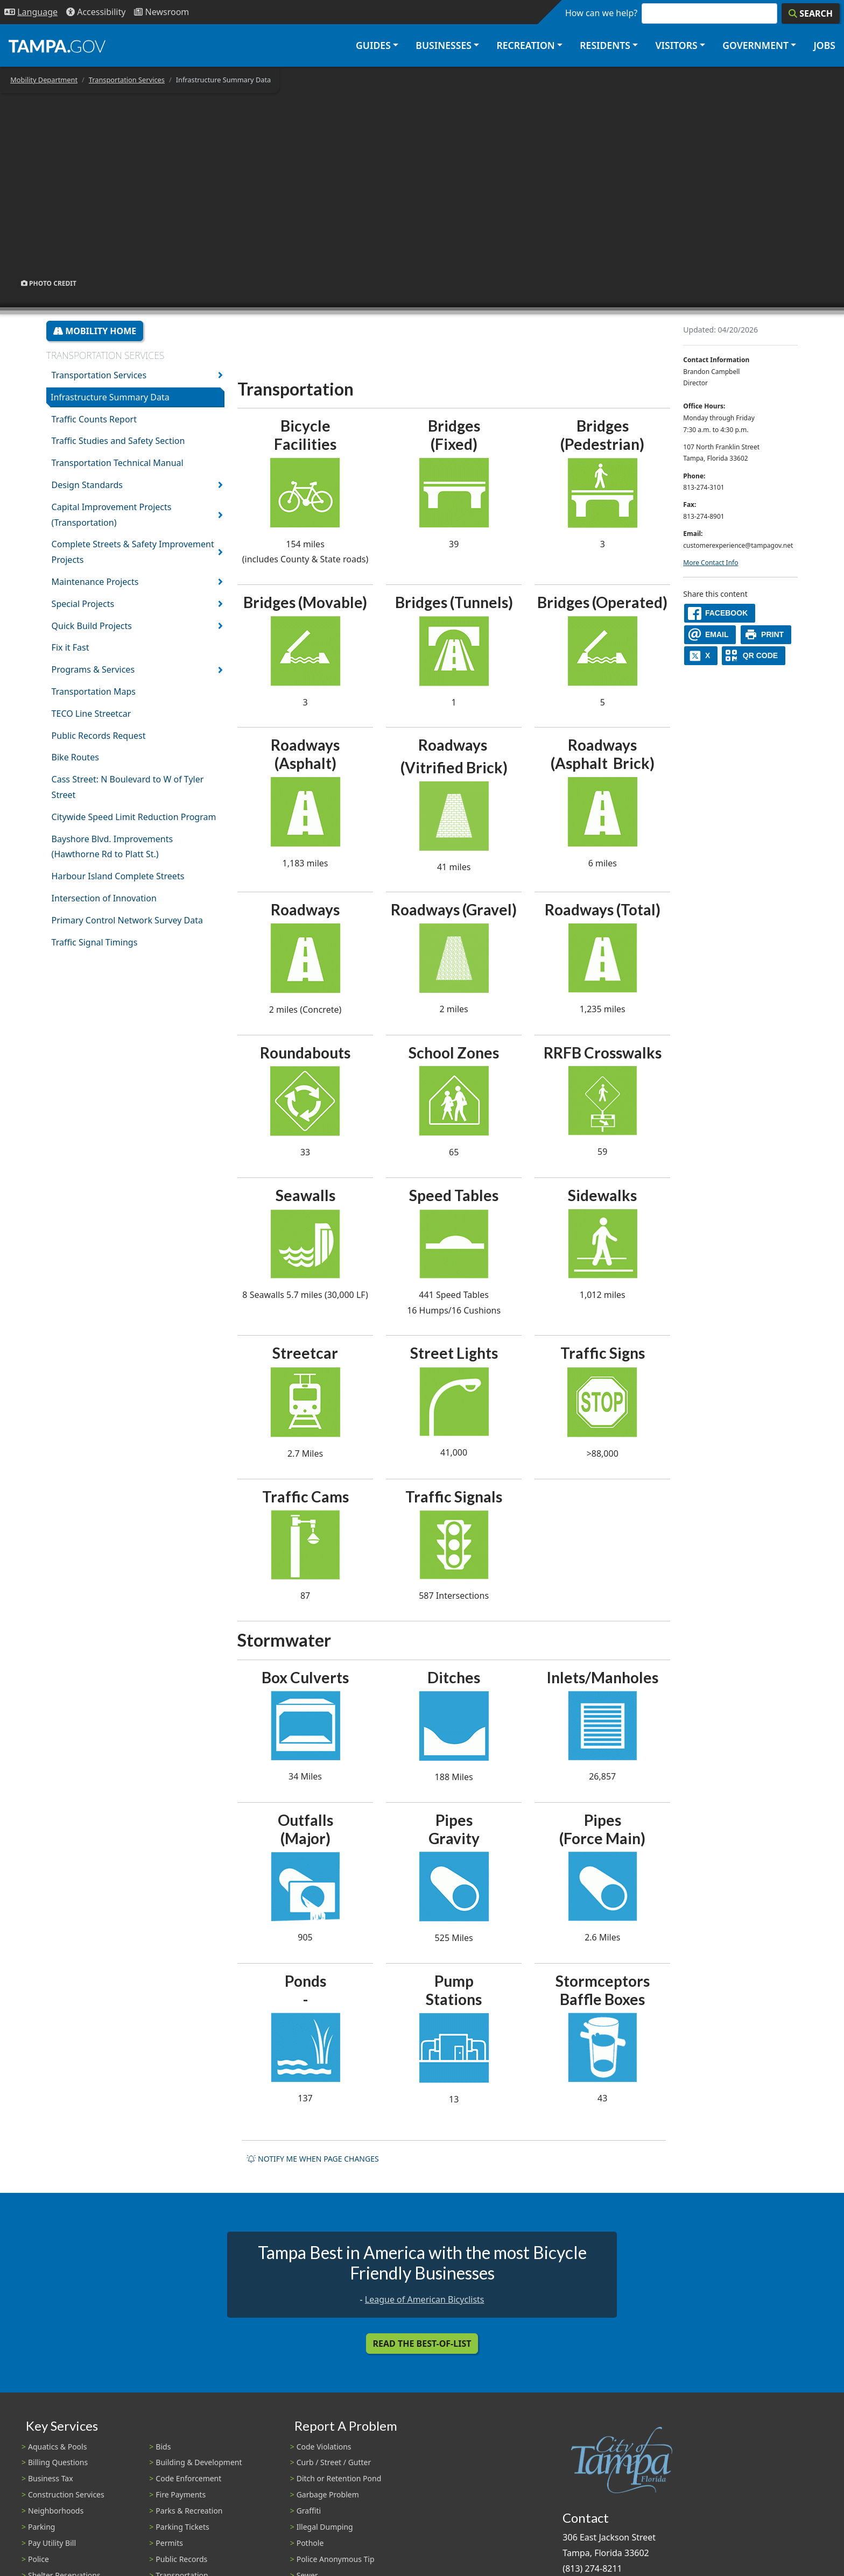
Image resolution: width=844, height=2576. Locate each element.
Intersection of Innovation (104, 898)
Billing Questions (58, 2462)
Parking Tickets (182, 2527)
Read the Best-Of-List (422, 2343)
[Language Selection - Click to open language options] (31, 12)
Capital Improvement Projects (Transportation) (112, 514)
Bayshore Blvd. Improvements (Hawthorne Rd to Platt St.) (112, 846)
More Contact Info (710, 562)
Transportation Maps (94, 691)
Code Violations (324, 2446)
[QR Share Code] (753, 655)
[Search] (811, 13)
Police (38, 2559)
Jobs (824, 45)
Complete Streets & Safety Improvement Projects (133, 552)
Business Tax (50, 2478)
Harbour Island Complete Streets (118, 876)
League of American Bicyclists (424, 2299)
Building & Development (199, 2462)
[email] (710, 634)
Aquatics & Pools (57, 2446)
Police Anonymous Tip (336, 2559)
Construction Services (66, 2494)
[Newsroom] (161, 12)
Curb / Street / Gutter (334, 2462)
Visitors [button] (676, 45)
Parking (41, 2527)
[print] (766, 634)
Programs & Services (93, 669)
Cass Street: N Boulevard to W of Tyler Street (128, 787)
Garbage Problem (328, 2494)
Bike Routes (75, 757)
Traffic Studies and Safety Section (118, 441)
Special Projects (83, 604)
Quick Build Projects (92, 626)
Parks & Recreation (189, 2511)
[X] (701, 655)
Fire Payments (181, 2494)
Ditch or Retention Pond (339, 2478)
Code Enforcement (188, 2478)
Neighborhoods (55, 2511)
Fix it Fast (70, 647)
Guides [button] (373, 45)
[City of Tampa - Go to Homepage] (57, 45)
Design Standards (87, 485)
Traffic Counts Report (94, 419)
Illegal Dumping (325, 2527)
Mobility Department (44, 79)
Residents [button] (605, 45)
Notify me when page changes (313, 2159)
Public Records (181, 2559)
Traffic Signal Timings (95, 942)
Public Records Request (99, 736)
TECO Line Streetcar (91, 713)
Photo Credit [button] (48, 283)
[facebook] (719, 613)
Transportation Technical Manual (118, 463)
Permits (169, 2543)
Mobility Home (94, 331)
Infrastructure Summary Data (110, 397)
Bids (163, 2446)
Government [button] (755, 45)
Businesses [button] (444, 45)
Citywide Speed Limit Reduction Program (134, 817)
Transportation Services (127, 79)
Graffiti (309, 2511)
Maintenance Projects (95, 582)
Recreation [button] (525, 45)
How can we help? (601, 13)
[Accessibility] (96, 12)
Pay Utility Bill (52, 2543)
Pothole (310, 2543)
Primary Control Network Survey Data (127, 920)
